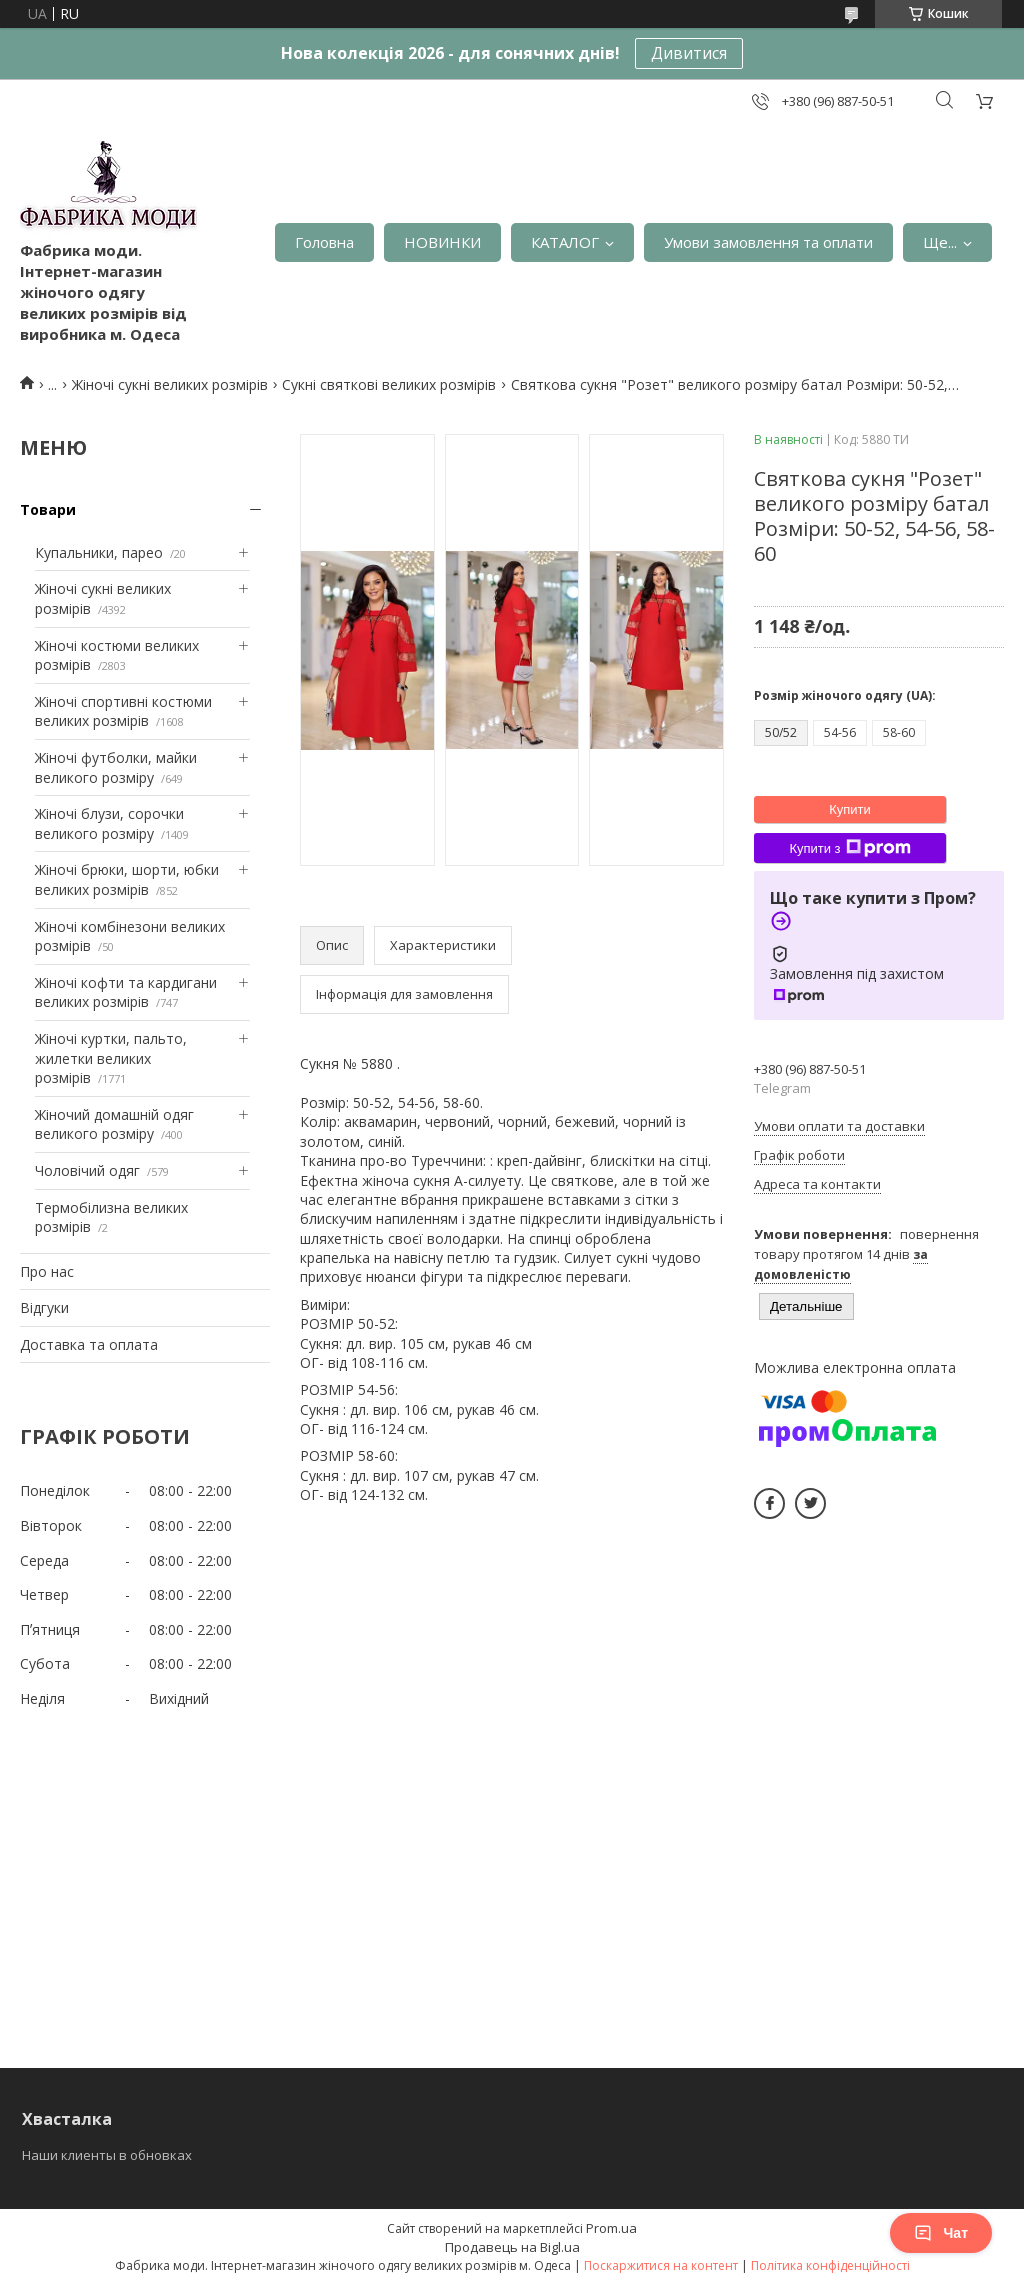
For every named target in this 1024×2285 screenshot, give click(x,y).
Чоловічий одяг (87, 1170)
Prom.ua (611, 2228)
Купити (850, 809)
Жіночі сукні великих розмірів (170, 384)
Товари (48, 509)
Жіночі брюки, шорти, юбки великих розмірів (127, 879)
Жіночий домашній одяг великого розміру (114, 1124)
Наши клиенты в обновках (107, 2155)
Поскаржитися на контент (661, 2265)
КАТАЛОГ (565, 242)
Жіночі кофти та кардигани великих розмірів (126, 992)
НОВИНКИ (442, 242)
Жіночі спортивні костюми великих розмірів (123, 711)
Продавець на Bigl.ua (512, 2247)
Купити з (849, 848)
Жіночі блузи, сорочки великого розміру (109, 823)
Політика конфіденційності (830, 2265)
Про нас (47, 1271)
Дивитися (689, 53)
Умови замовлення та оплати (768, 242)
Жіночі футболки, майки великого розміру (116, 767)
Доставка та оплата (89, 1344)
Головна (324, 242)
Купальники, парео (99, 552)
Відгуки (44, 1307)
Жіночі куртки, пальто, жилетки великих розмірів (111, 1058)
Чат (941, 2233)
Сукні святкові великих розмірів (389, 384)
